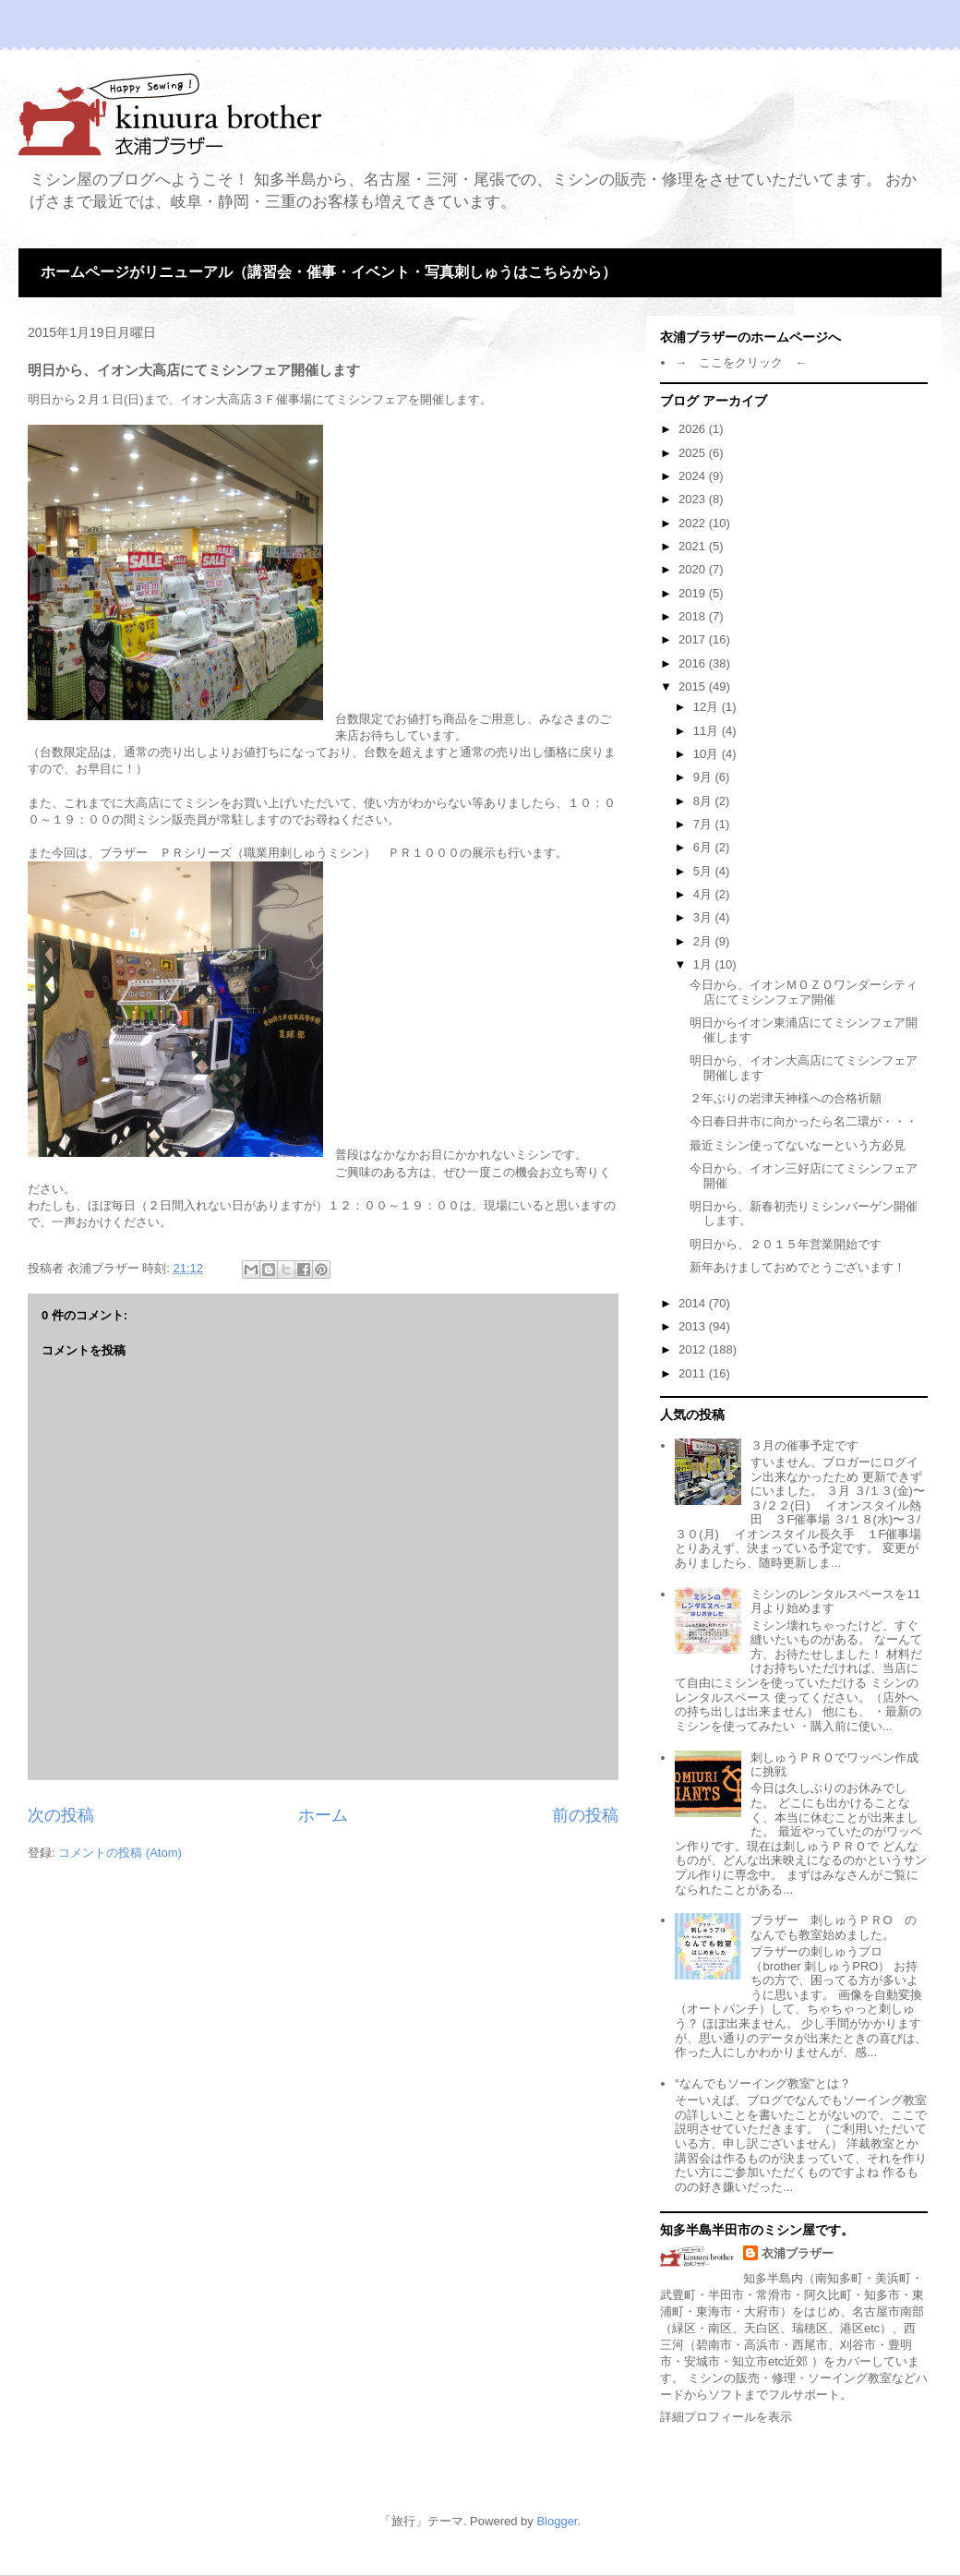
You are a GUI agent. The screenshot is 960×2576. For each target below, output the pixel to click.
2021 (693, 546)
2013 (693, 1326)
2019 (693, 593)
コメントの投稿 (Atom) (120, 1853)
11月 (707, 731)
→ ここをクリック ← (741, 362)
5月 (704, 871)
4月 (704, 894)
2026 (693, 429)
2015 (693, 686)
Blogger (556, 2521)
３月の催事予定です (804, 1445)
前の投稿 (585, 1815)
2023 (693, 499)
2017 (693, 639)
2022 (693, 523)
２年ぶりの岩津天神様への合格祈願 (786, 1098)
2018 (693, 616)
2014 (693, 1303)
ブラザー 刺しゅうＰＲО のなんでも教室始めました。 (833, 1927)
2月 (704, 941)
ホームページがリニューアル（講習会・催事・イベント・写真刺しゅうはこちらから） (329, 272)
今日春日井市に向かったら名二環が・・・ (804, 1121)
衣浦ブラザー (798, 2253)
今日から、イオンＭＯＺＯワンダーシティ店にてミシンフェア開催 (804, 992)
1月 (704, 964)
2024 (693, 476)
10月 (707, 754)
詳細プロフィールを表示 (726, 2417)
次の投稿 (61, 1815)
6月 (704, 847)
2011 (693, 1373)
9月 (704, 777)
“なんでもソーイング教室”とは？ (763, 2083)
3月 (704, 917)
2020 (693, 569)
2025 (693, 453)
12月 (707, 707)
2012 (693, 1349)
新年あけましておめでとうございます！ (798, 1267)
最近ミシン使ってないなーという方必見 (798, 1145)
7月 (704, 824)
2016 (693, 663)
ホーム (323, 1815)
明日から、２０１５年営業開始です (786, 1244)
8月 (704, 801)
